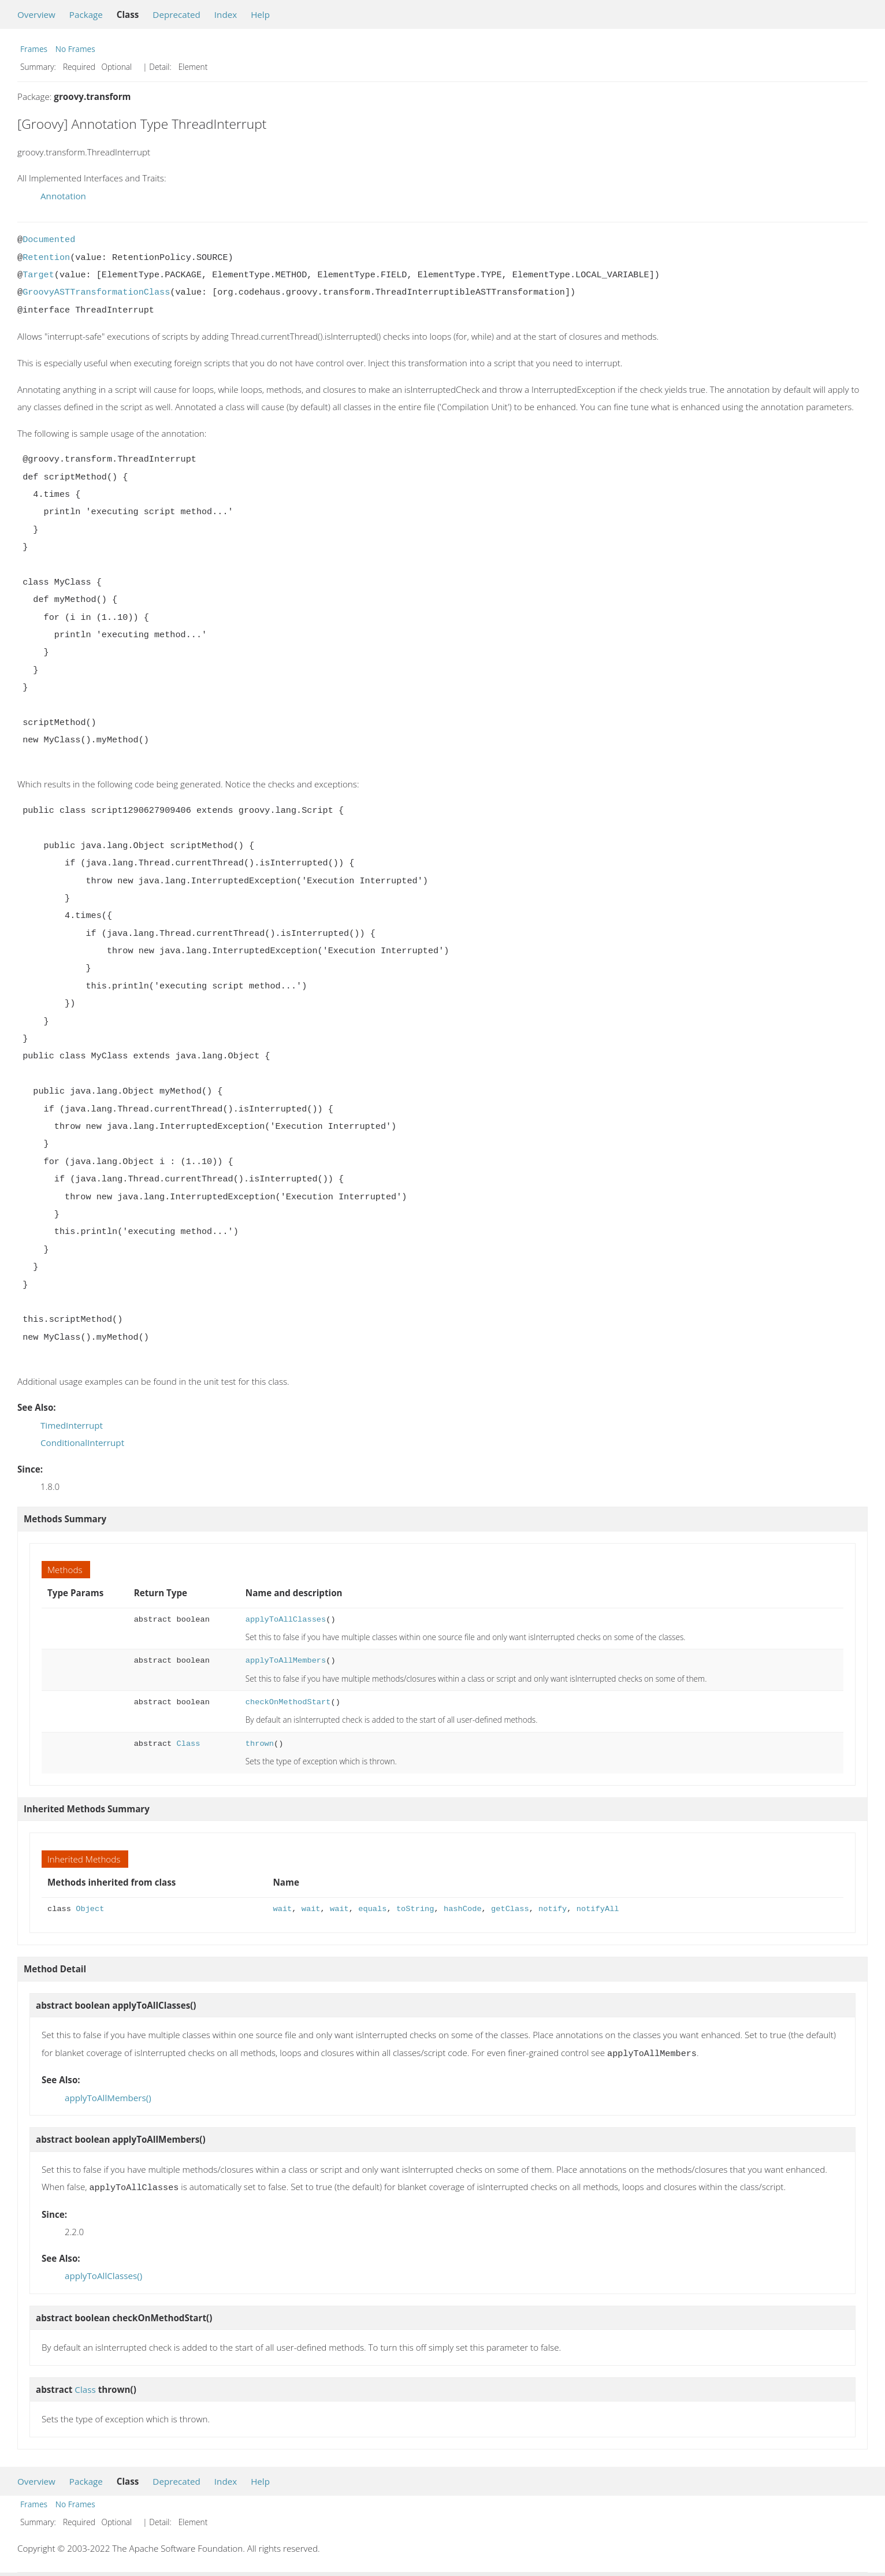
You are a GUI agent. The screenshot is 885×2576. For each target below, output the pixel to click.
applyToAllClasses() (103, 2273)
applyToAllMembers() (108, 2096)
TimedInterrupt (71, 1425)
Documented (49, 240)
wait (282, 1909)
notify (552, 1909)
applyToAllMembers (286, 1660)
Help (260, 14)
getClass (510, 1909)
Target (38, 275)
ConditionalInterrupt (82, 1442)
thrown (260, 1743)
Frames (33, 48)
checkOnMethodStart (288, 1702)
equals (372, 1909)
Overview (36, 14)
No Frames (75, 48)
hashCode (463, 1909)
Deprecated (176, 14)
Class (188, 1743)
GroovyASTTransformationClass (96, 292)
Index (225, 14)
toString (415, 1909)
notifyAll (598, 1909)
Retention (46, 257)
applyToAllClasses (286, 1619)
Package (86, 14)
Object (90, 1909)
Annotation (63, 196)
